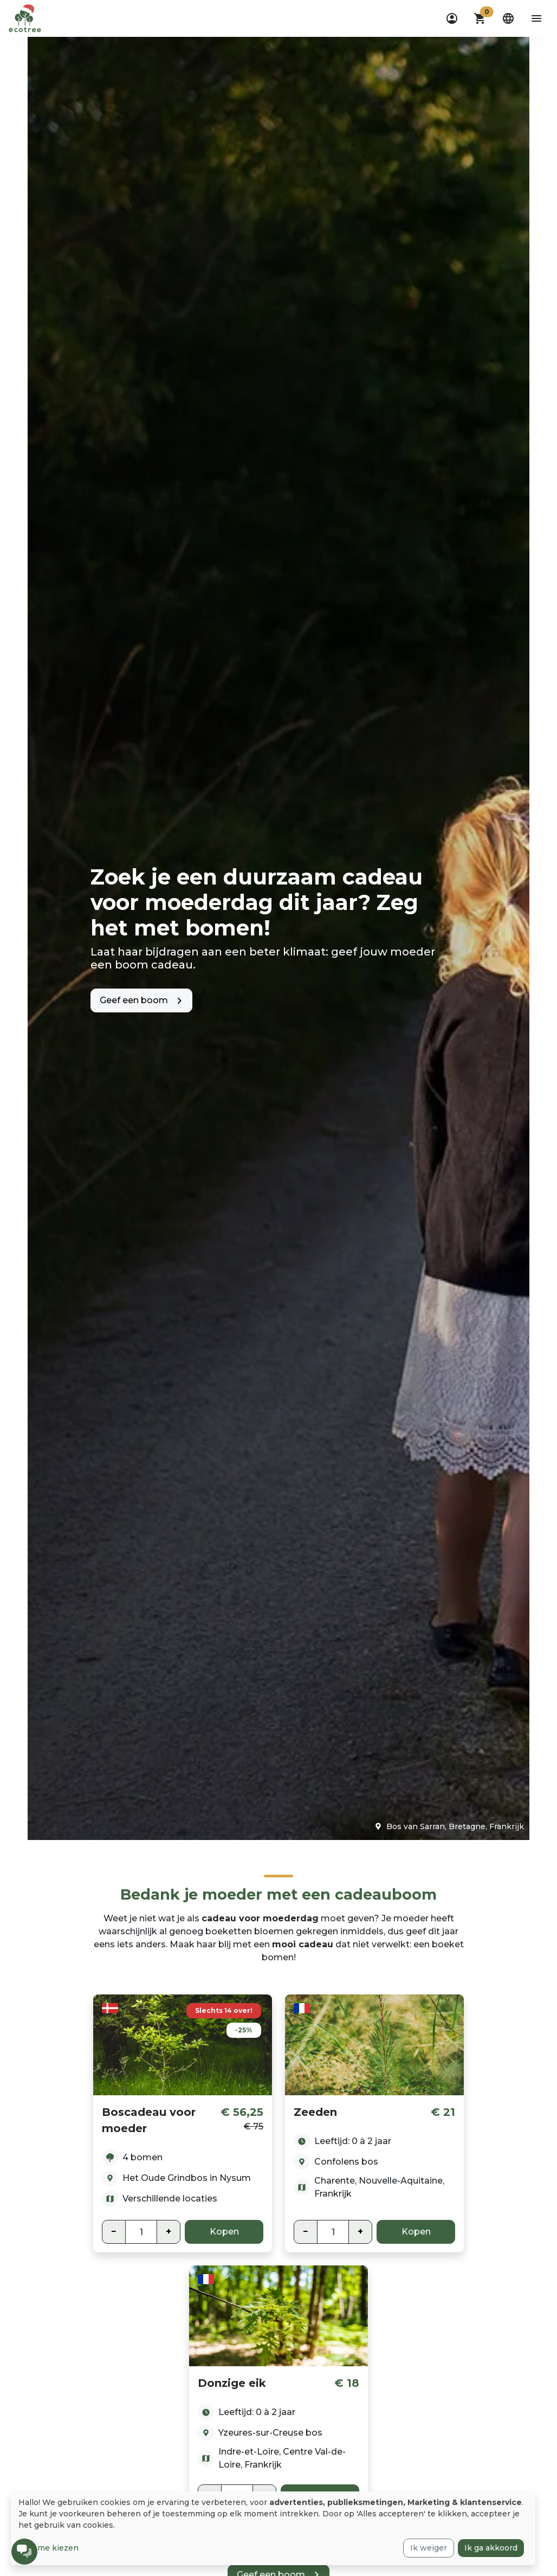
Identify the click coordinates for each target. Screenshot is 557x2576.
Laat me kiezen (48, 2548)
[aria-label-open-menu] (536, 18)
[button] (480, 18)
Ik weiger (428, 2548)
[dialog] (273, 2528)
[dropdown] (452, 18)
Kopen (224, 2231)
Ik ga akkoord (490, 2548)
